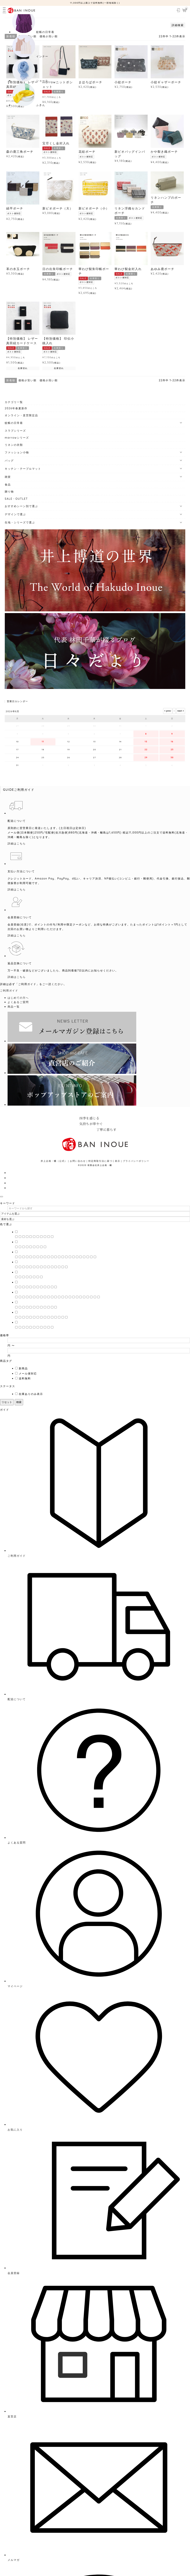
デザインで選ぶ (15, 514)
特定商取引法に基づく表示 (104, 1161)
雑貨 (8, 477)
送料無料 (25, 1378)
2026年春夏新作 (16, 408)
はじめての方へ (18, 997)
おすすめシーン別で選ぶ (21, 506)
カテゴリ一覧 (14, 402)
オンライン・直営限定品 (21, 415)
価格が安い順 (27, 380)
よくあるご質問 (18, 1002)
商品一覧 (14, 1006)
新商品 (23, 1368)
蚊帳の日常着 (14, 423)
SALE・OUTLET (16, 498)
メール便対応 (28, 1373)
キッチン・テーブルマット (23, 468)
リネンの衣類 (14, 445)
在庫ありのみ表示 (31, 1394)
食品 (8, 484)
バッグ (9, 460)
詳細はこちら (17, 843)
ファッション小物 (17, 452)
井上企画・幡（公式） (54, 1161)
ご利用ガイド (9, 990)
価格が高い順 (49, 380)
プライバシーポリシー (136, 1161)
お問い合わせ (78, 1161)
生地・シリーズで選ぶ (20, 522)
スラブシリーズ (15, 430)
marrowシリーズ (17, 437)
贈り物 (9, 491)
